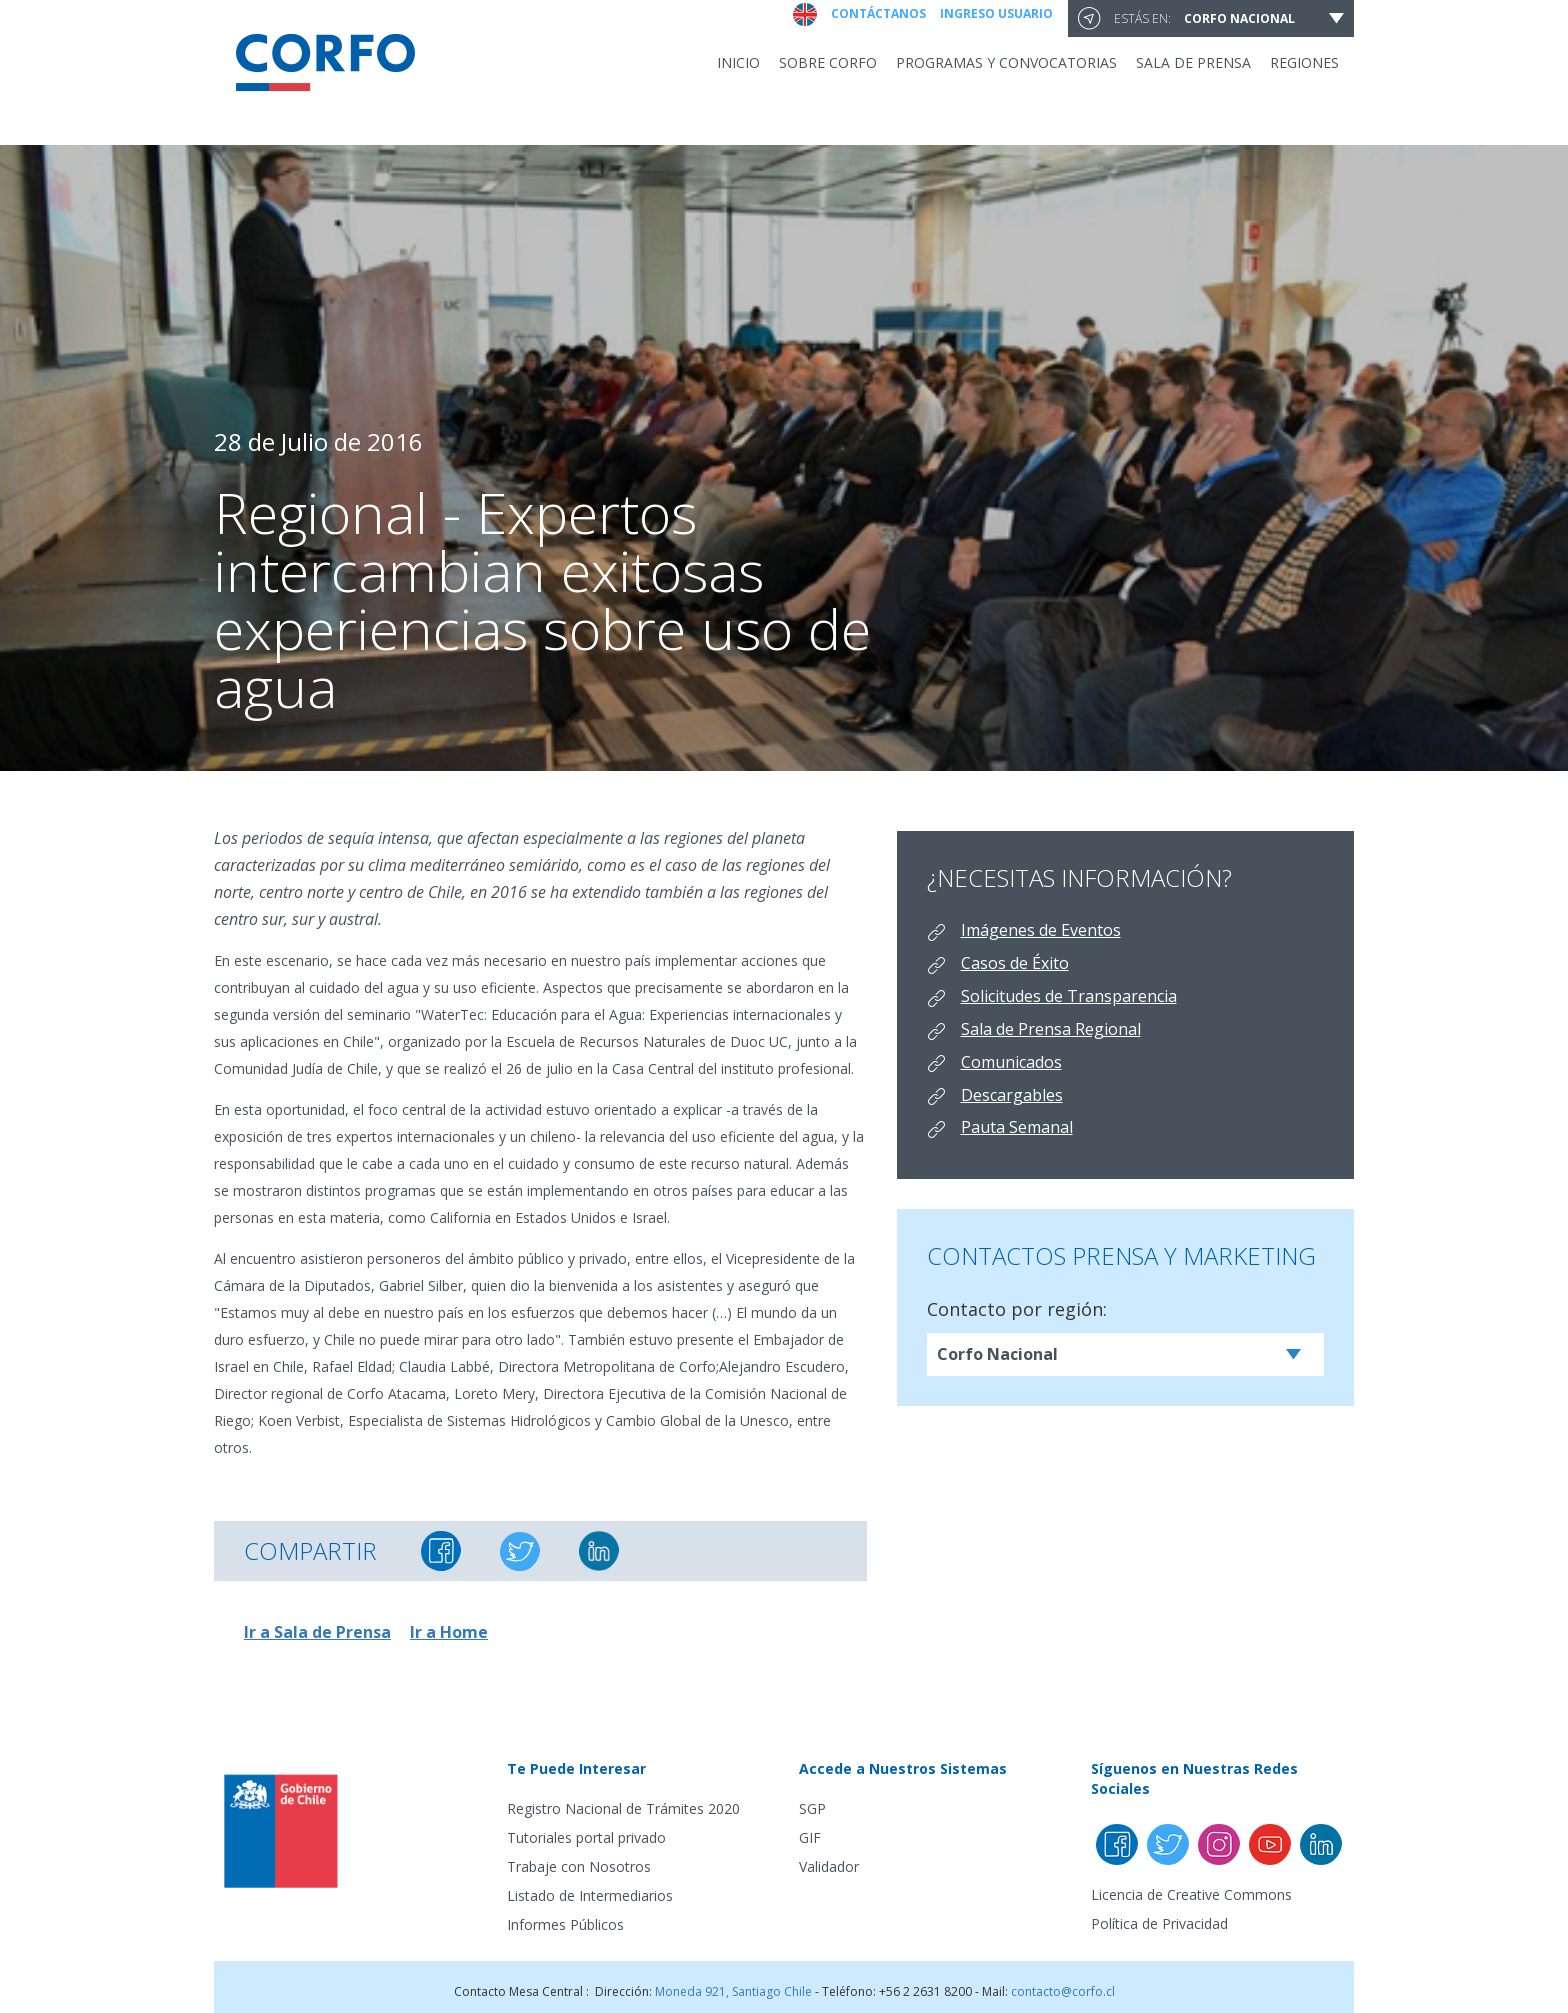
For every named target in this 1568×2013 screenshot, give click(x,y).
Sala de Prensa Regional (1051, 1029)
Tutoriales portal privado (586, 1837)
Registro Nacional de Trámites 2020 (623, 1808)
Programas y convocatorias (1006, 62)
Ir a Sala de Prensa (317, 1632)
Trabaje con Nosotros (579, 1866)
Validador (829, 1866)
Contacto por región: (1017, 1309)
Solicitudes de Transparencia (1069, 996)
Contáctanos (878, 13)
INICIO (738, 62)
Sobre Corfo (828, 62)
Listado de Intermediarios (590, 1895)
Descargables (1012, 1095)
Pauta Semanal (1017, 1127)
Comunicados (1011, 1062)
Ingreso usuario (996, 13)
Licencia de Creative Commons (1191, 1894)
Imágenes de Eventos (1041, 930)
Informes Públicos (565, 1924)
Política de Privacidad (1159, 1923)
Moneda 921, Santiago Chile (733, 1991)
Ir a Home (449, 1632)
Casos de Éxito (1015, 963)
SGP (812, 1808)
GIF (810, 1837)
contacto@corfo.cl (1063, 1991)
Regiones (1304, 62)
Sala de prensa (1193, 62)
